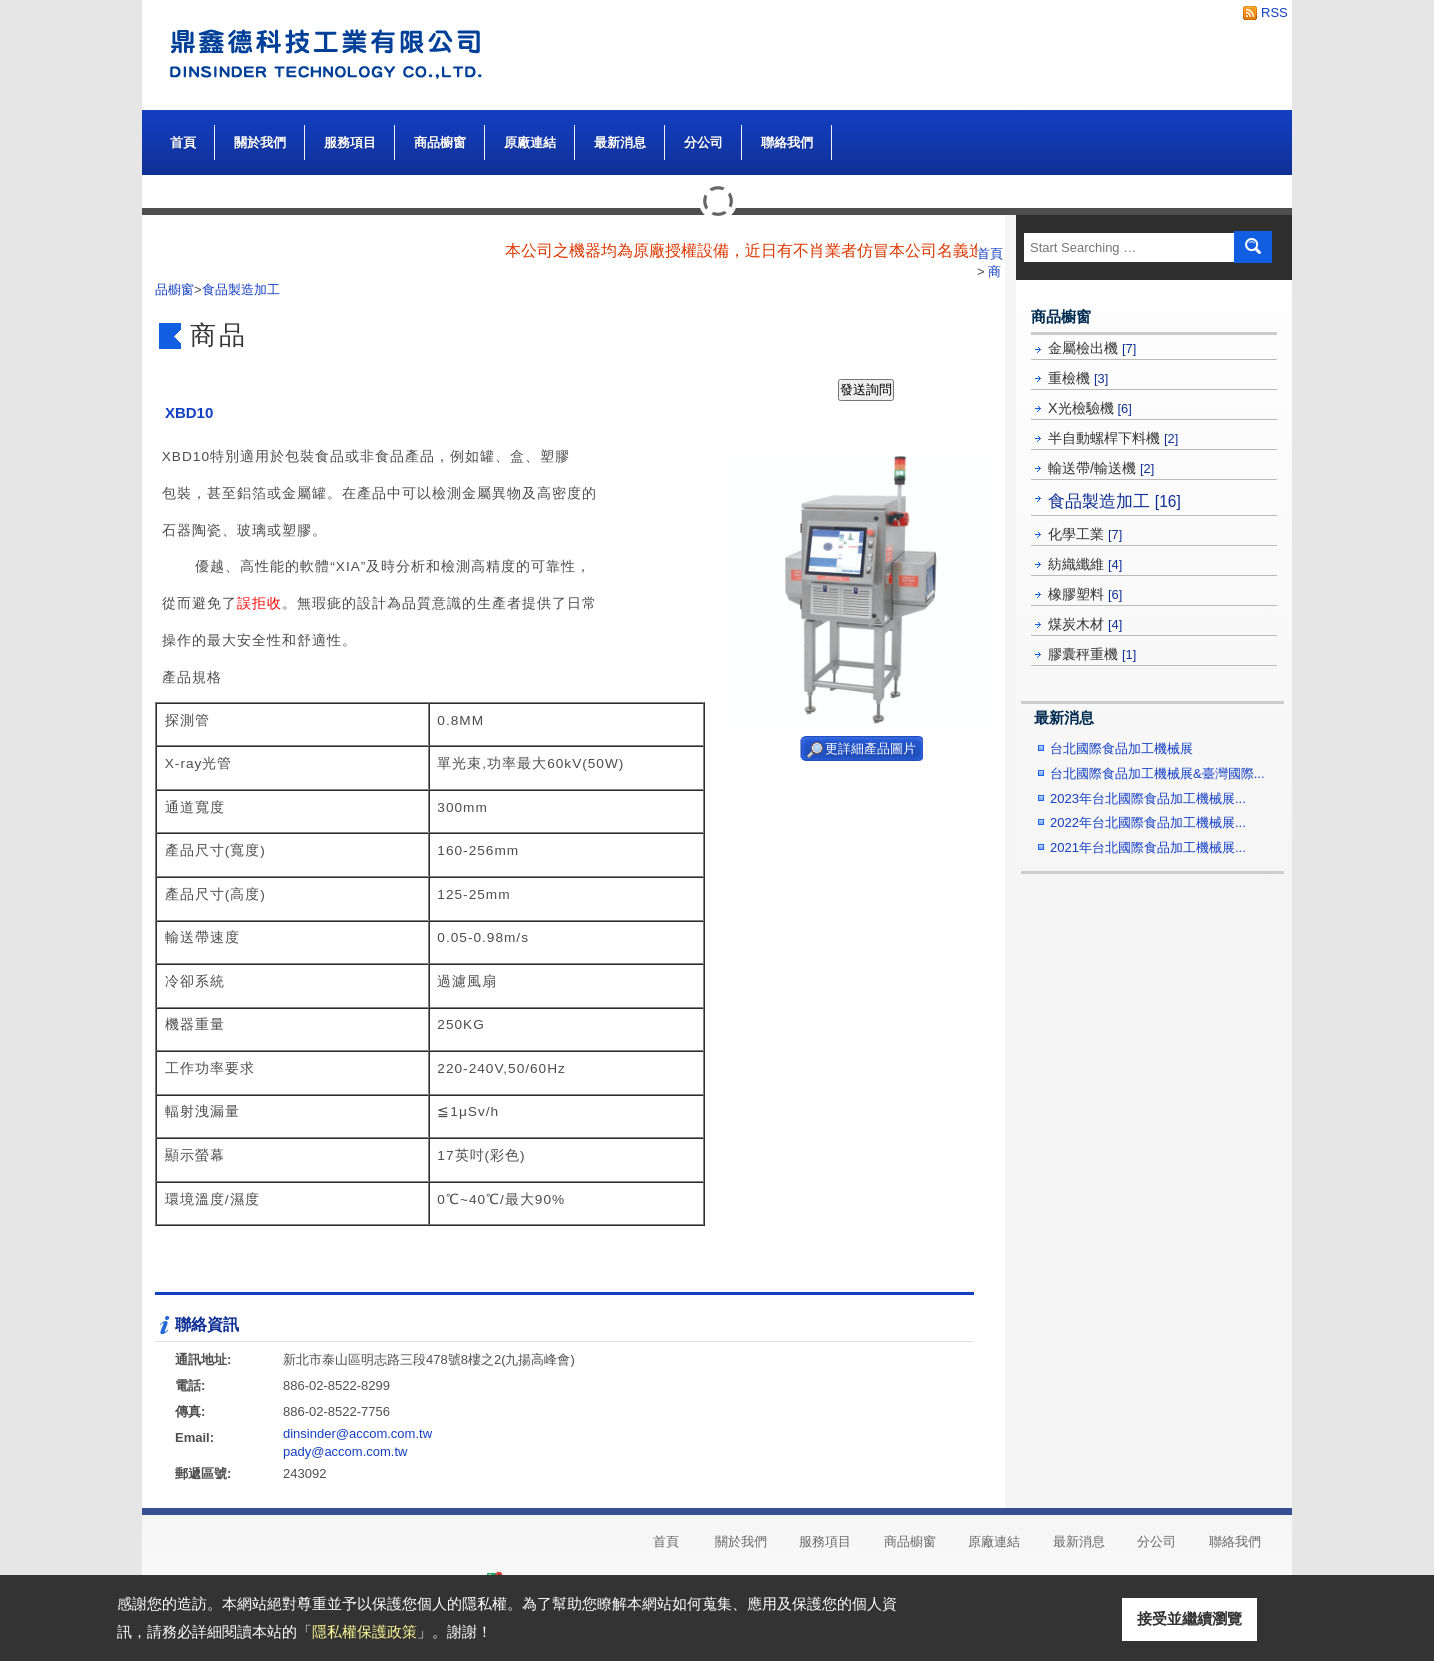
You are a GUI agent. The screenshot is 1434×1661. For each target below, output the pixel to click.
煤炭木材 (1085, 624)
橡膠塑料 (1085, 594)
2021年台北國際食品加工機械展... (1148, 847)
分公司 (703, 142)
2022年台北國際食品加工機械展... (1148, 822)
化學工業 (1085, 534)
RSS (1269, 12)
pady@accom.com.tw (345, 1451)
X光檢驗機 (1090, 408)
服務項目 (350, 142)
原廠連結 (530, 142)
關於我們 (260, 137)
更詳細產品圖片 (870, 748)
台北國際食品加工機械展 (1121, 748)
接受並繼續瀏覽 (1189, 1618)
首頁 (183, 142)
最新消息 (620, 142)
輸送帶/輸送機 (1101, 468)
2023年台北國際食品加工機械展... (1148, 798)
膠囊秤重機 (1092, 654)
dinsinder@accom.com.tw (357, 1433)
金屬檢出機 (1092, 348)
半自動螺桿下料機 (1113, 438)
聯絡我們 (787, 142)
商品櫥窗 (440, 137)
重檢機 (1078, 378)
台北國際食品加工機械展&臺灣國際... (1157, 773)
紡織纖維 (1085, 564)
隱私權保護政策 (364, 1631)
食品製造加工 (1114, 501)
